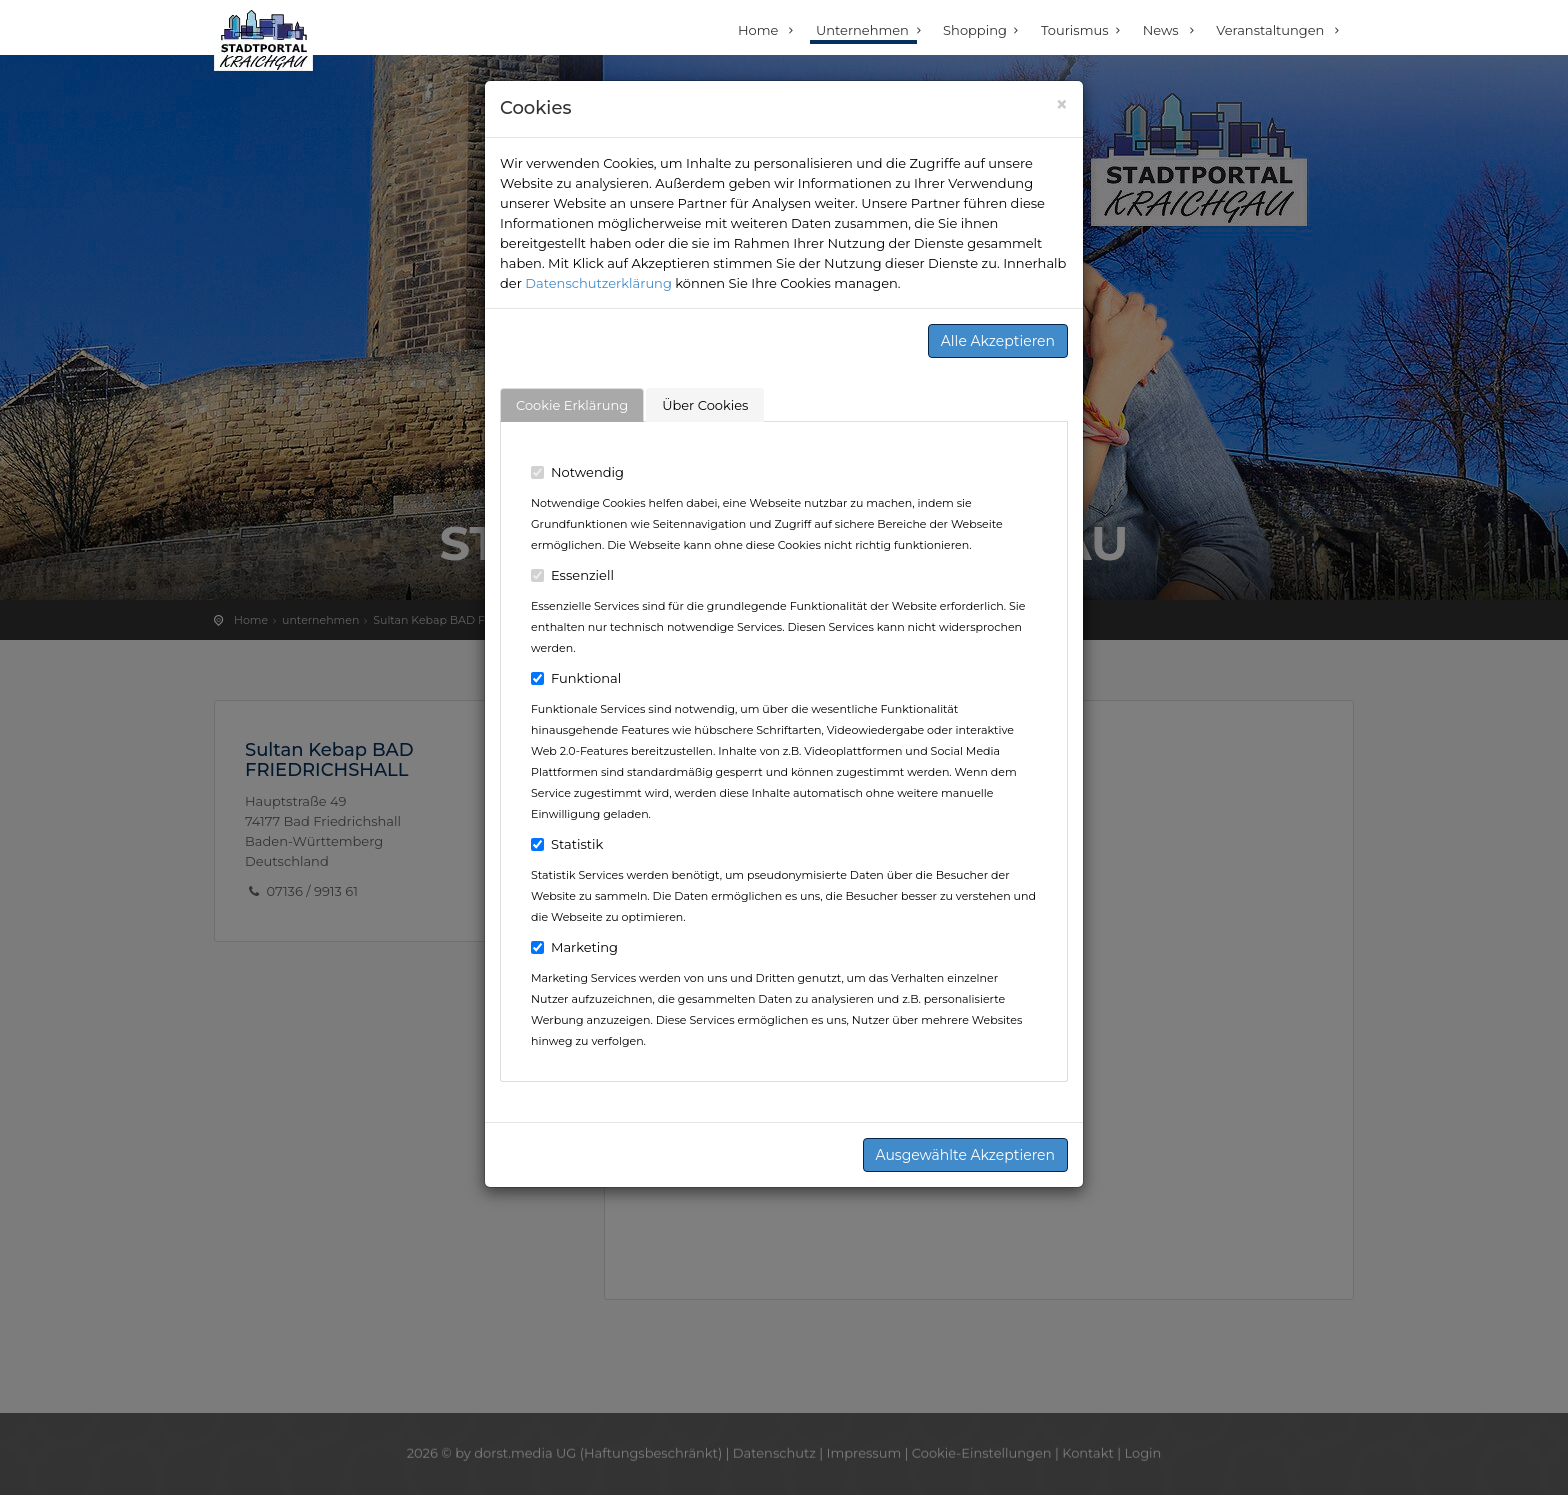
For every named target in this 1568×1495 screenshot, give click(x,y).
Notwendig (577, 472)
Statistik (567, 844)
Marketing (574, 947)
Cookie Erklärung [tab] (572, 405)
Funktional (576, 678)
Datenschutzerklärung (598, 283)
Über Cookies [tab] (705, 405)
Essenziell (572, 575)
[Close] (1061, 104)
